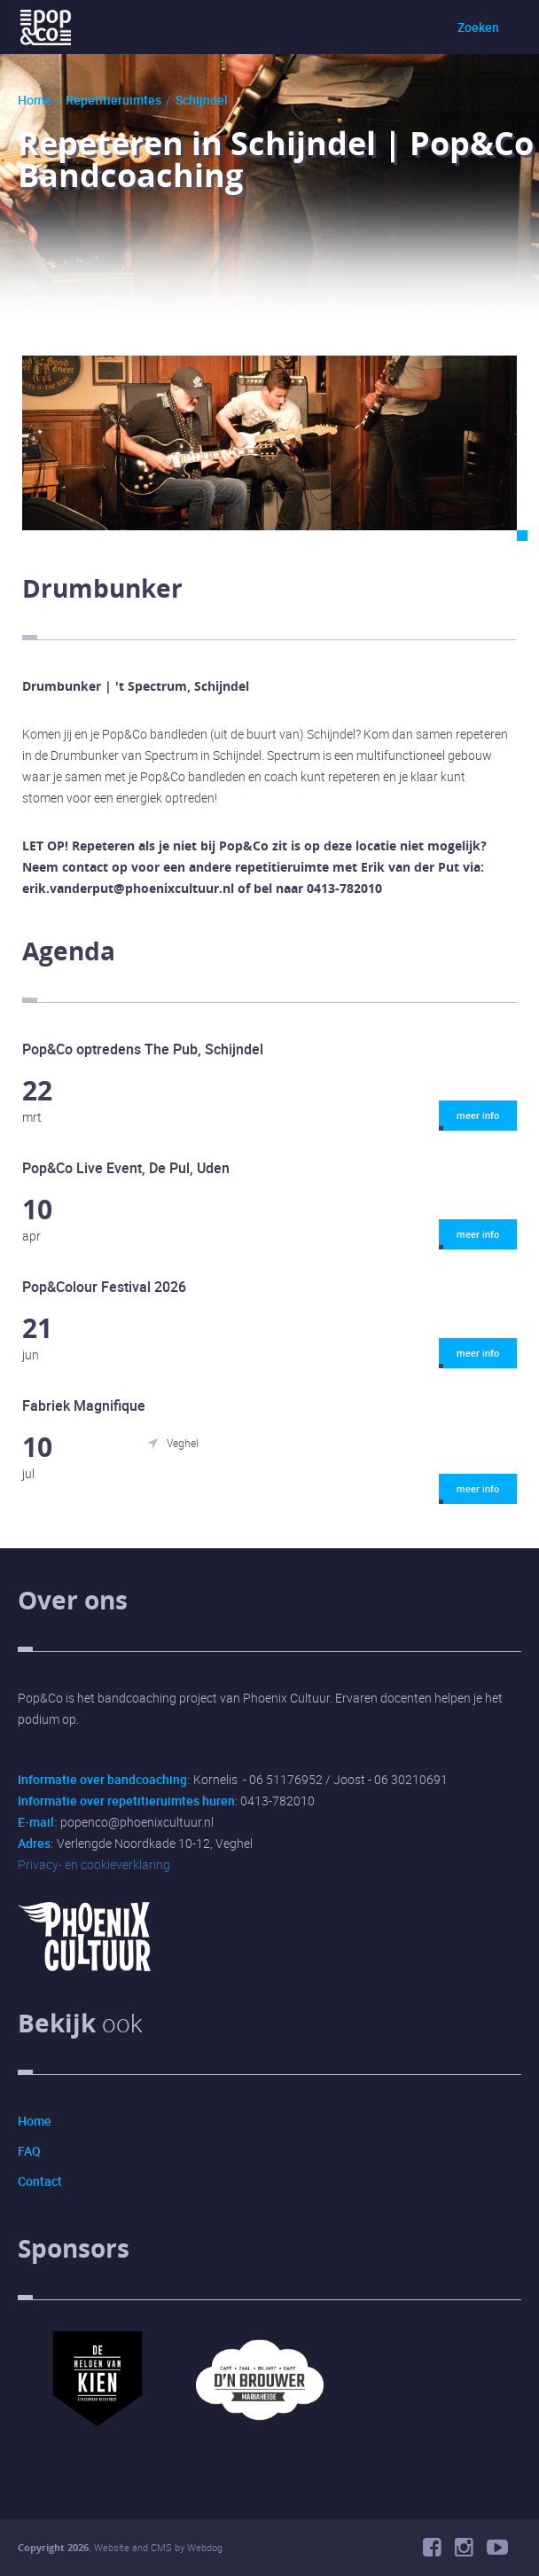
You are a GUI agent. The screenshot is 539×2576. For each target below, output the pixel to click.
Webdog (205, 2547)
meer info (469, 1119)
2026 (78, 2547)
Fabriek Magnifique (83, 1405)
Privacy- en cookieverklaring (94, 1864)
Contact (40, 2181)
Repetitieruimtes (113, 99)
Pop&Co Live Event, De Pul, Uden (126, 1168)
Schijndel (202, 99)
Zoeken (478, 27)
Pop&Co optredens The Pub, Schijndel (142, 1049)
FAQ (29, 2150)
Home (34, 99)
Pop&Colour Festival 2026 (104, 1286)
